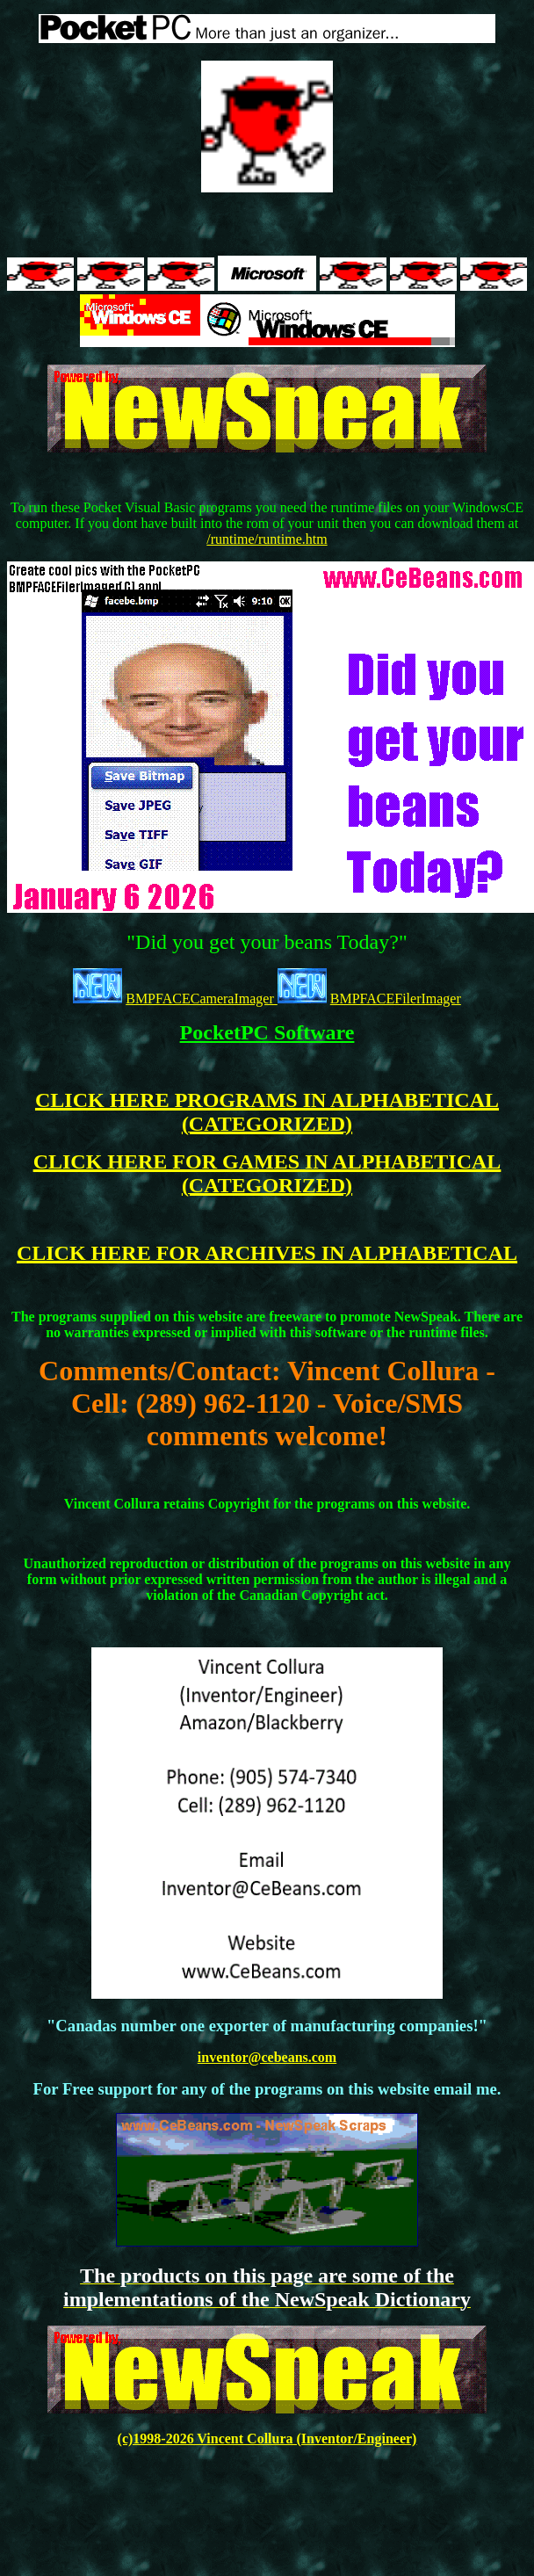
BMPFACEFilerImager (395, 998)
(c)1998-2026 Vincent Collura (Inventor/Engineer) (267, 2438)
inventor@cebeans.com (267, 2057)
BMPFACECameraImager (202, 998)
